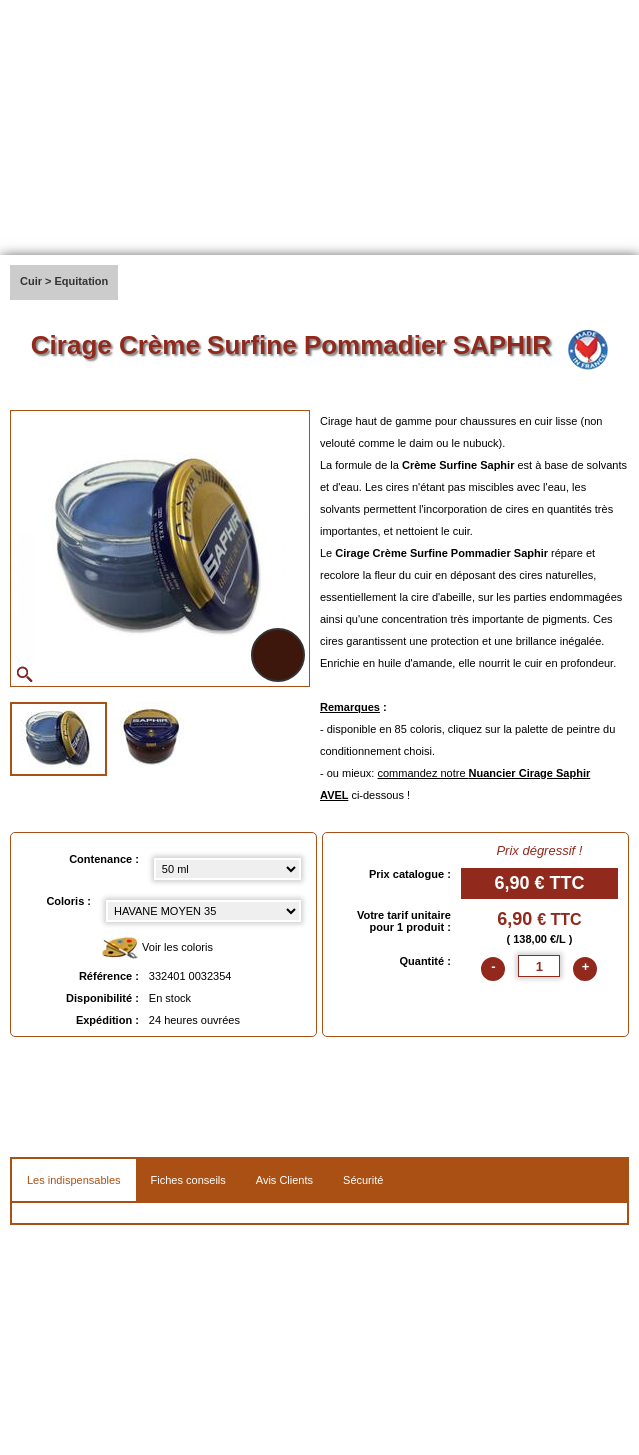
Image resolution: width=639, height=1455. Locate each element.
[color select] (203, 911)
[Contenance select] (227, 869)
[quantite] (539, 966)
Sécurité (363, 1180)
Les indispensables (74, 1180)
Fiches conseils (188, 1180)
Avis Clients (284, 1180)
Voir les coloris (157, 948)
